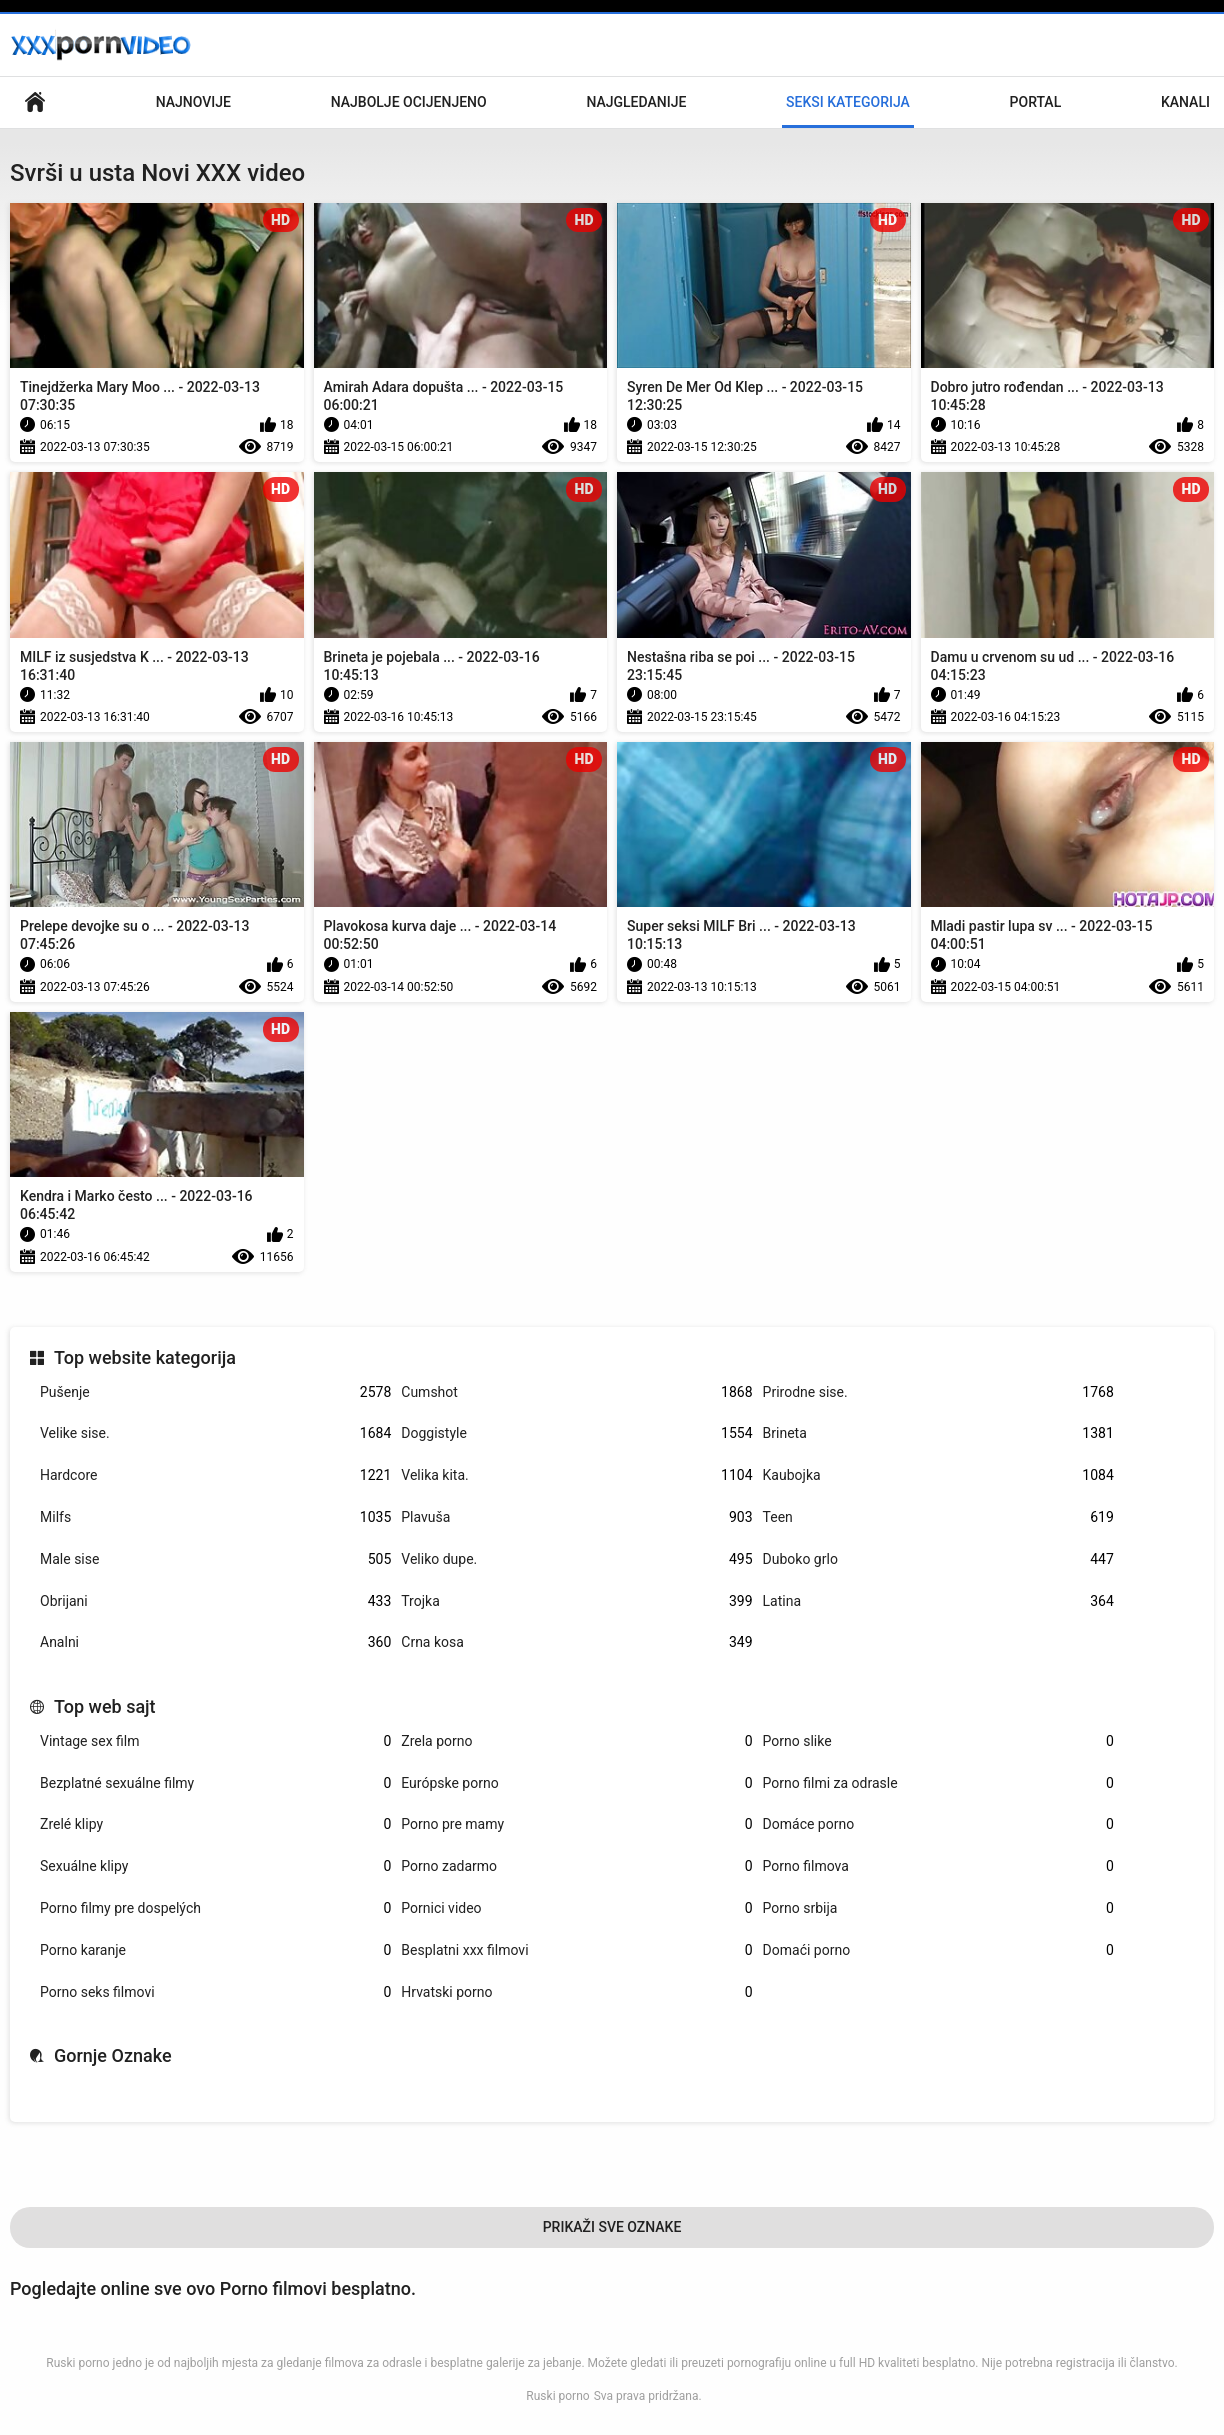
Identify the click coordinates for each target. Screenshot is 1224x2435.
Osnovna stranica (35, 102)
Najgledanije (636, 102)
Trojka (576, 1601)
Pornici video (576, 1908)
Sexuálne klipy (215, 1866)
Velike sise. (215, 1433)
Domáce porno (938, 1824)
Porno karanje (215, 1950)
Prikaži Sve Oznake (612, 2227)
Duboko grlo (938, 1559)
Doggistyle (576, 1433)
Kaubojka (938, 1475)
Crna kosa (576, 1642)
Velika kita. (576, 1475)
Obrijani (215, 1601)
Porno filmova (938, 1866)
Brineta (938, 1433)
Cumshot (576, 1392)
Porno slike (938, 1741)
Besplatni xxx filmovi (576, 1950)
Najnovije (193, 102)
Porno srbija (938, 1908)
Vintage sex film (215, 1741)
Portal (1036, 102)
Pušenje (215, 1392)
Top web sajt (105, 1706)
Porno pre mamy (576, 1824)
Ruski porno (557, 2396)
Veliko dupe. (576, 1559)
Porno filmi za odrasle (938, 1783)
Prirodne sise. (938, 1392)
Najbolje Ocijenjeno (409, 102)
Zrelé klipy (215, 1824)
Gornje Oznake (113, 2055)
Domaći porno (938, 1950)
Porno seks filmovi (215, 1992)
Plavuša (576, 1517)
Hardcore (215, 1475)
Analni (215, 1642)
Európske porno (576, 1783)
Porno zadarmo (576, 1866)
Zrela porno (576, 1741)
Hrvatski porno (576, 1992)
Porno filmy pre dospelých (215, 1908)
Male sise (215, 1559)
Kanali (1185, 102)
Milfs (215, 1517)
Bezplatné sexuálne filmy (215, 1783)
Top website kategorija (145, 1357)
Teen (938, 1517)
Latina (938, 1601)
